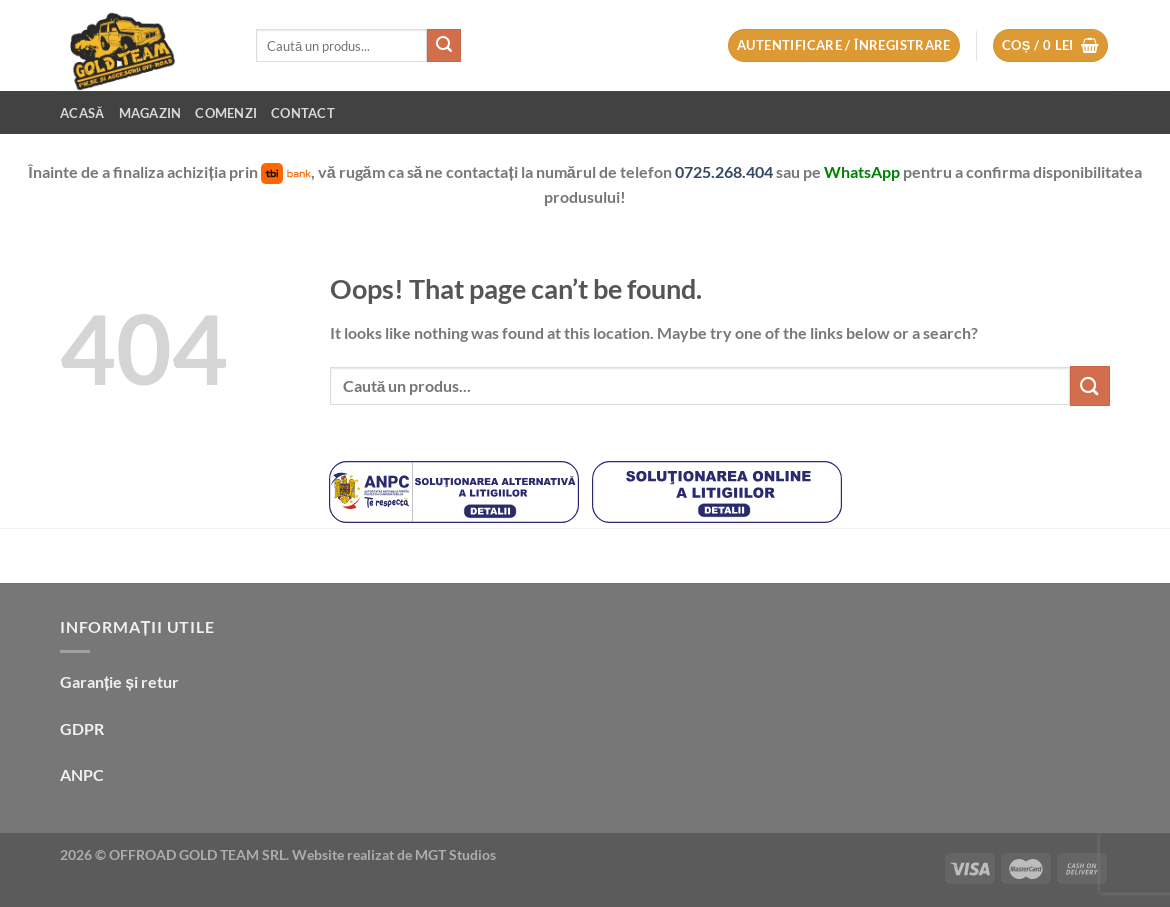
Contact (303, 113)
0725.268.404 (725, 171)
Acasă (82, 113)
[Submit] (444, 46)
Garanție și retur (119, 681)
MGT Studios (455, 854)
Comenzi (226, 113)
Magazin (150, 113)
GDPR (82, 728)
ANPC (82, 774)
